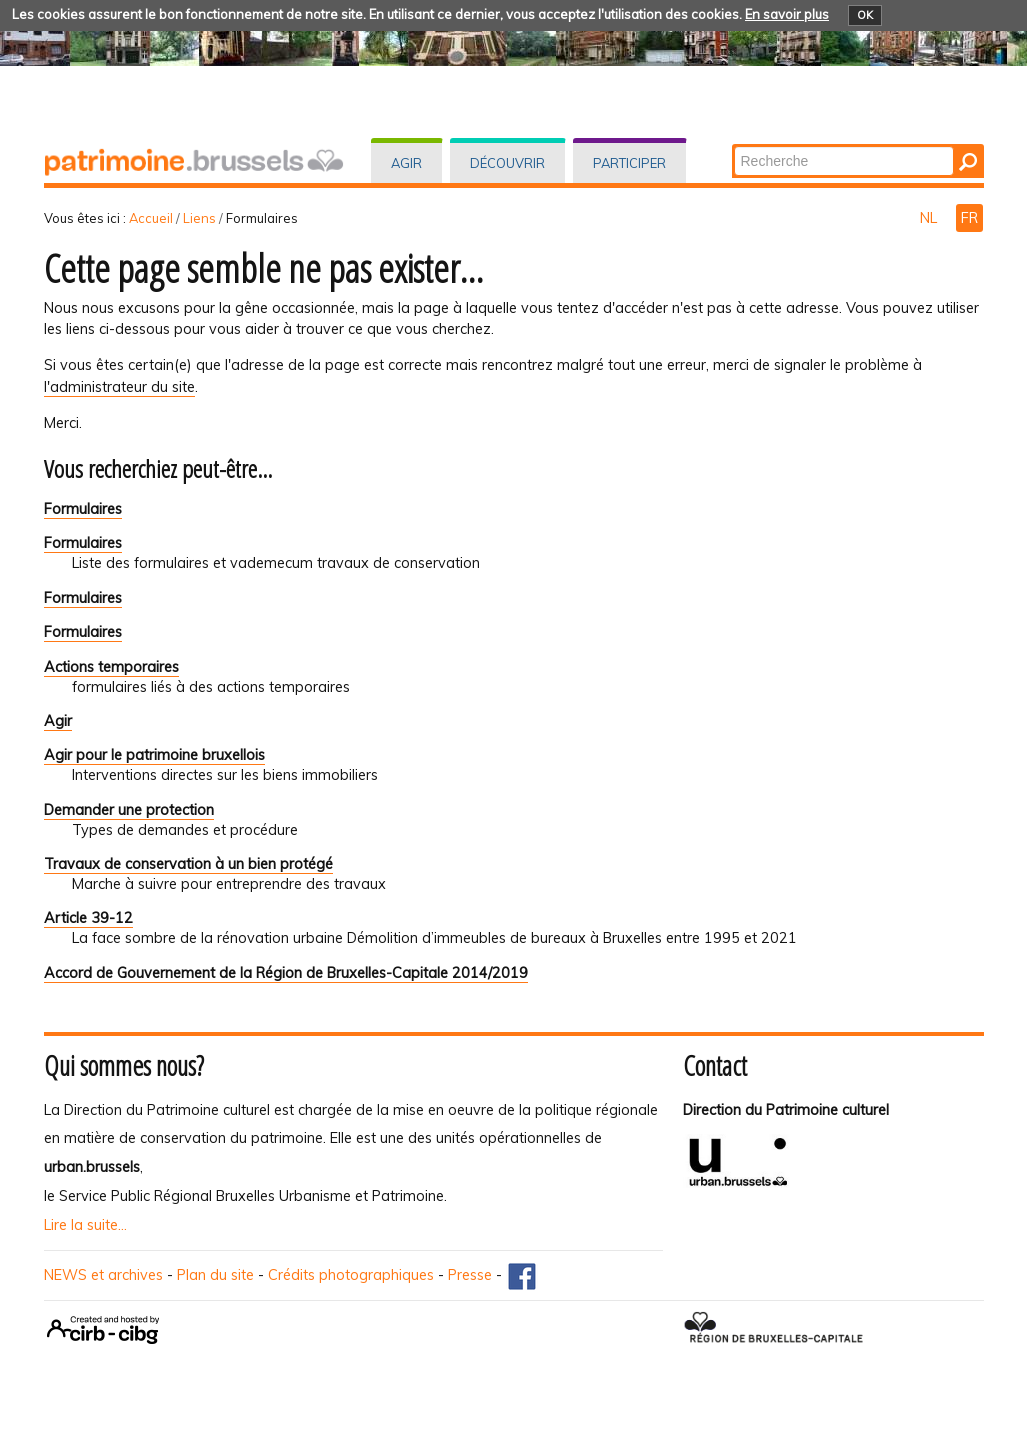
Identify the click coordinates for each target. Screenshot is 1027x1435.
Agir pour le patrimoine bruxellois (154, 755)
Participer (629, 163)
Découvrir (507, 163)
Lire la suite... (85, 1225)
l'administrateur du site (119, 387)
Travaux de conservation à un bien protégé (188, 864)
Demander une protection (129, 810)
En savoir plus (787, 14)
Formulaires (83, 509)
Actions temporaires (111, 667)
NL (930, 218)
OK (865, 15)
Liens (199, 218)
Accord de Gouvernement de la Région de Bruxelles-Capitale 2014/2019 (286, 973)
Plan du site (215, 1275)
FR (969, 218)
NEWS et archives (103, 1275)
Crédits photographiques (351, 1275)
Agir (406, 163)
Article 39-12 (88, 918)
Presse (470, 1275)
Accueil (151, 218)
